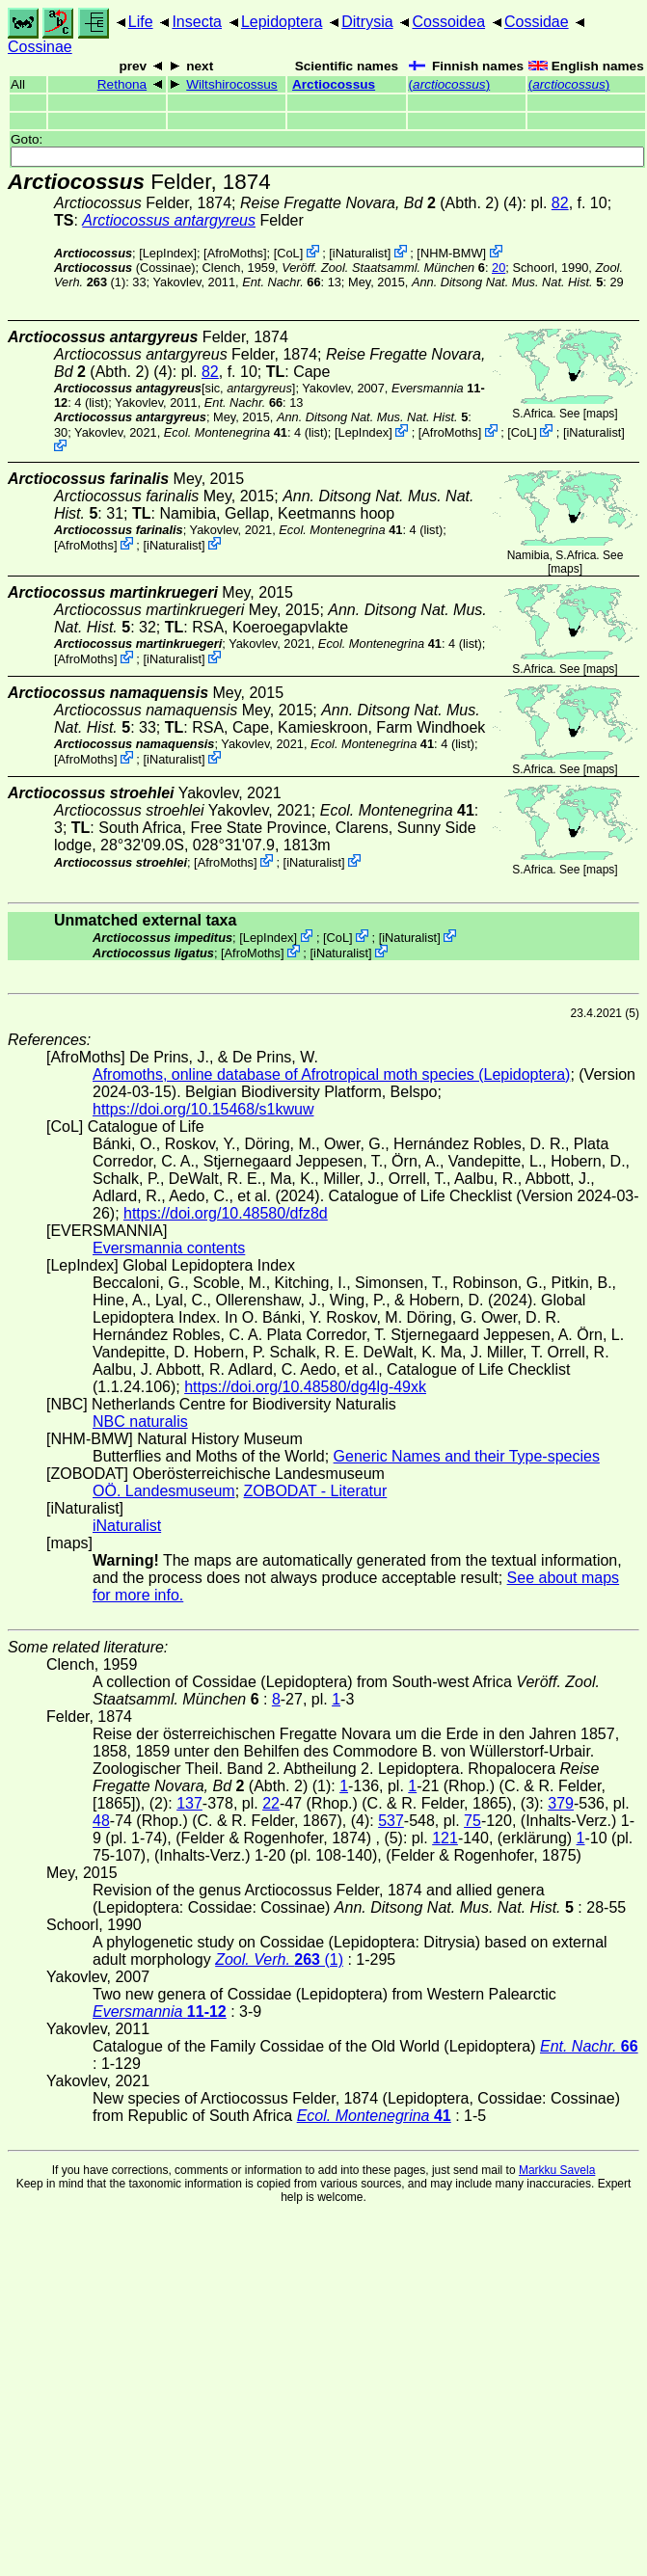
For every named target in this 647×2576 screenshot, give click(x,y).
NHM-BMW (451, 253)
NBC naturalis (140, 1421)
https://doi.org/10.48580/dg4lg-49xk (305, 1387)
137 (189, 1803)
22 (271, 1803)
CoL (288, 253)
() (450, 84)
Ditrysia (366, 21)
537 (391, 1820)
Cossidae (536, 21)
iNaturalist (360, 253)
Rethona (122, 84)
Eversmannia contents (169, 1248)
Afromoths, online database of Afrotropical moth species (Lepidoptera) (331, 1074)
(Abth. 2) (369, 203)
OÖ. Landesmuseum (164, 1491)
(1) (279, 1959)
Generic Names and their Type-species (467, 1456)
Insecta (197, 21)
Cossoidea (448, 21)
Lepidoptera (282, 21)
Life (140, 21)
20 (498, 267)
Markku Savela (557, 2170)
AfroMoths (235, 253)
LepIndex (168, 253)
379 (561, 1803)
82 (560, 203)
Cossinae (40, 47)
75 (472, 1820)
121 (445, 1838)
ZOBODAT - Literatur (316, 1491)
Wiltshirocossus (231, 84)
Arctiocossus (333, 84)
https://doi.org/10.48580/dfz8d (225, 1213)
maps (600, 413)
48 (101, 1820)
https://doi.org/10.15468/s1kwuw (203, 1109)
